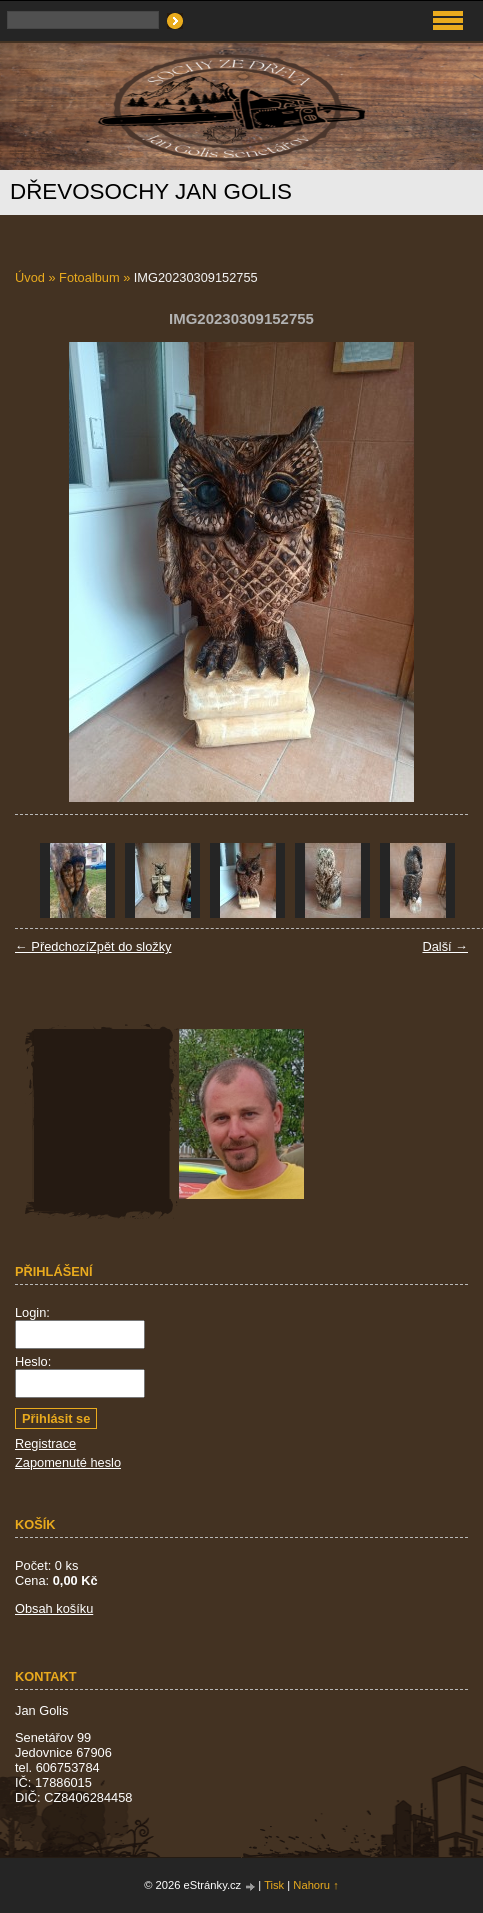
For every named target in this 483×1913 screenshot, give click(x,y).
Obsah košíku (54, 1608)
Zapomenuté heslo (68, 1462)
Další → (445, 946)
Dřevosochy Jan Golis (151, 191)
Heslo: (33, 1361)
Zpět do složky (130, 946)
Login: (32, 1312)
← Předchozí (52, 946)
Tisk (274, 1885)
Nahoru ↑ (315, 1885)
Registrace (45, 1443)
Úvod (30, 277)
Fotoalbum (89, 277)
